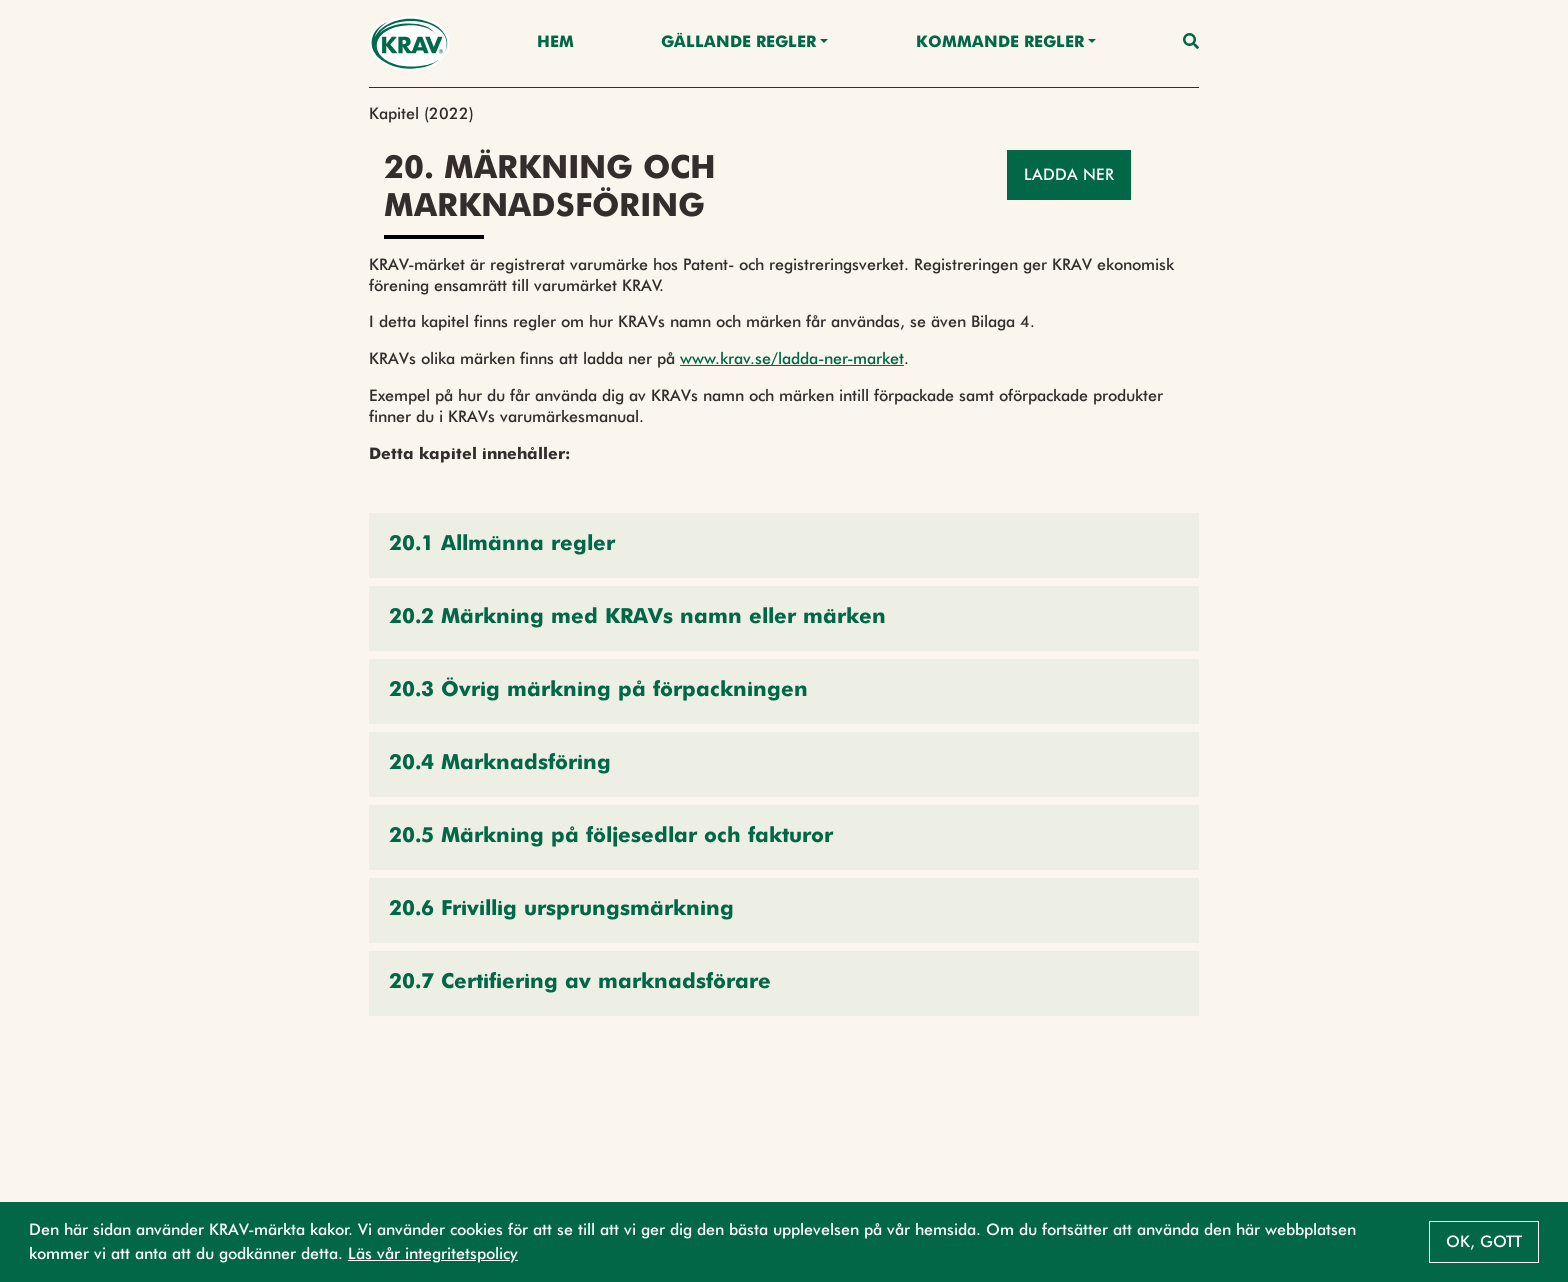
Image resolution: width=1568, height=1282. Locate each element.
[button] (784, 545)
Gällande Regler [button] (738, 43)
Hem (555, 43)
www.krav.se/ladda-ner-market (792, 358)
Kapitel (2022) (421, 113)
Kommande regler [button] (1000, 43)
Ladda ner (1069, 174)
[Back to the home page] (409, 43)
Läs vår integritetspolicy (433, 1253)
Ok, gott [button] (1484, 1241)
